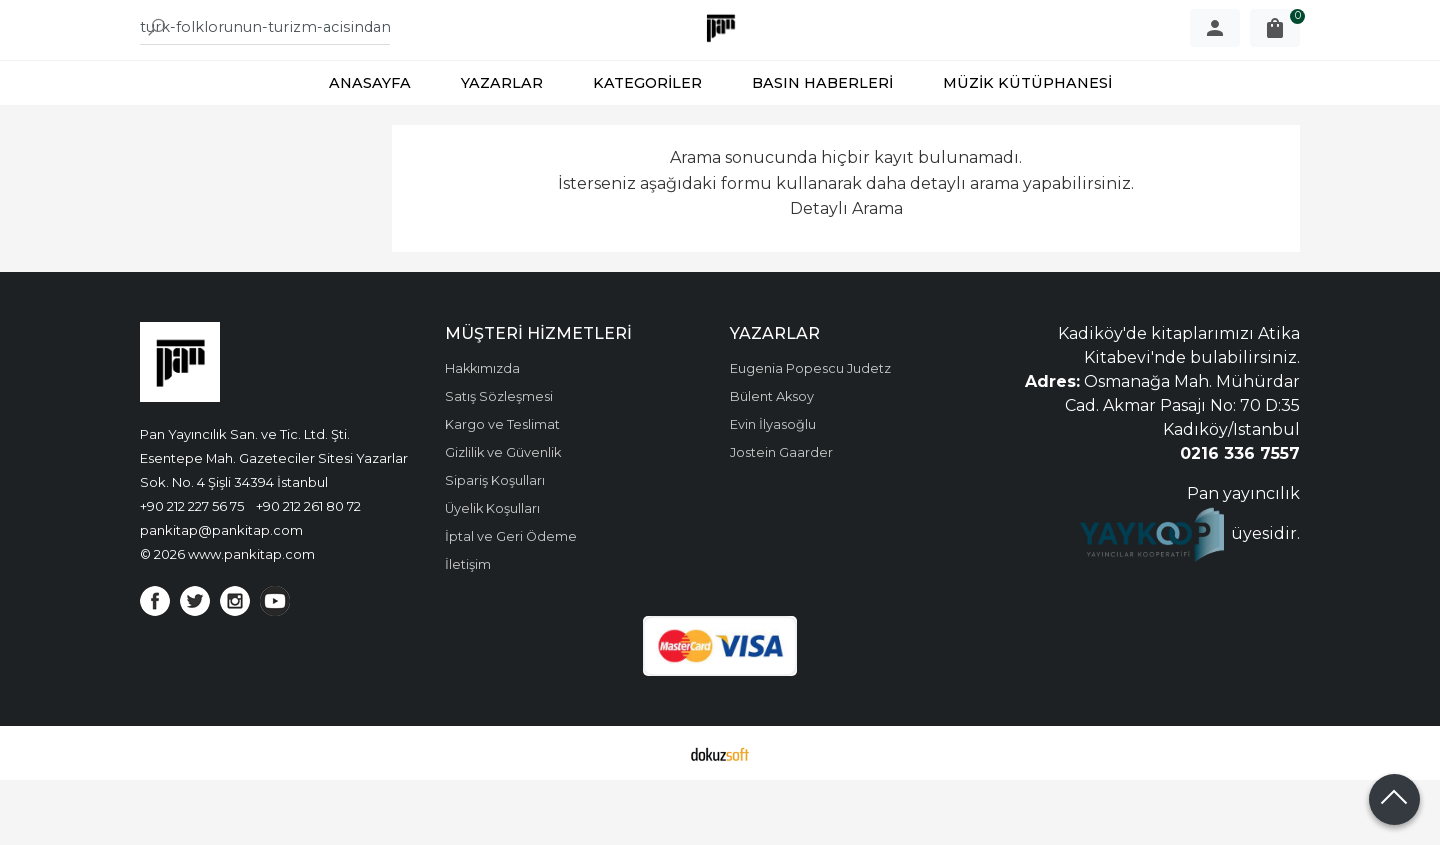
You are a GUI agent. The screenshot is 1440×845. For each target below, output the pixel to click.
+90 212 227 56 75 (192, 571)
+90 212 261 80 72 (308, 571)
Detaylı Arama (846, 273)
